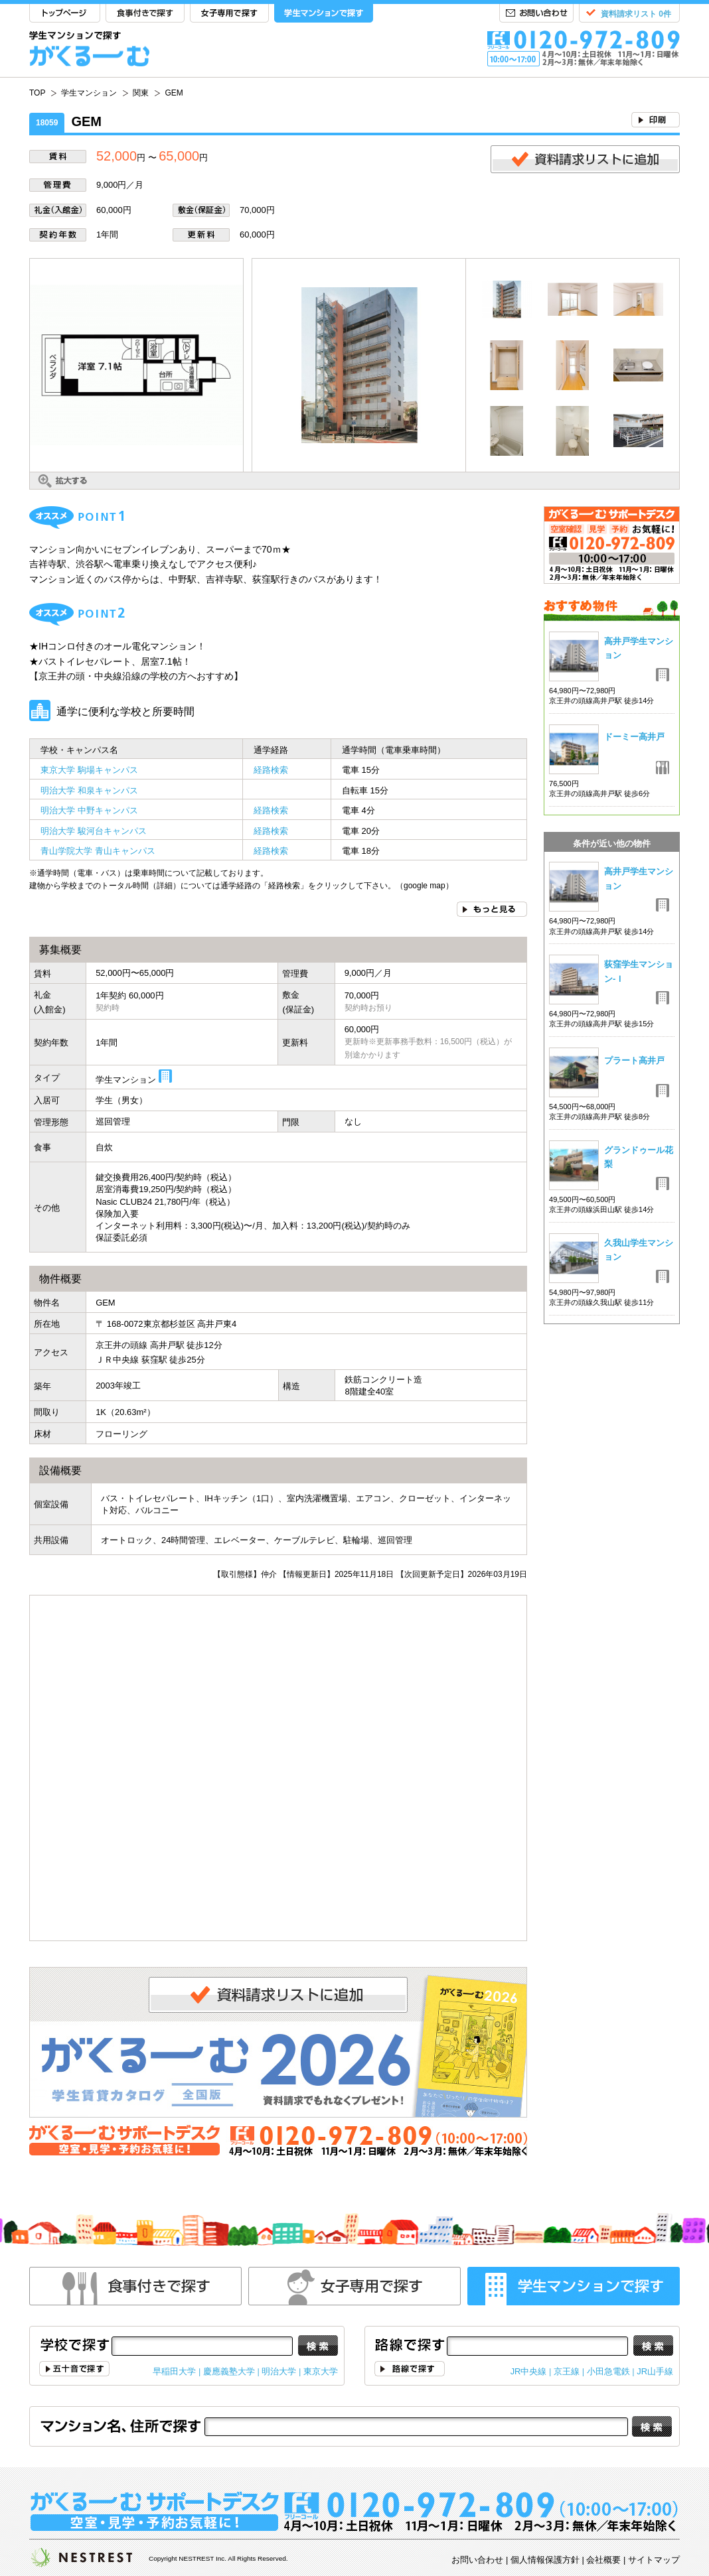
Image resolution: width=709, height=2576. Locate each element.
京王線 (567, 2371)
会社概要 (603, 2560)
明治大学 (279, 2371)
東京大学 (320, 2371)
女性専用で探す (354, 2286)
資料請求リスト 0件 (636, 14)
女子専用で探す (229, 13)
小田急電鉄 (608, 2371)
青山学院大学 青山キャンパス (97, 851)
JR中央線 (529, 2371)
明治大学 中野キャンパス (89, 810)
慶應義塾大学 (229, 2371)
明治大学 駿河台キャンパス (93, 831)
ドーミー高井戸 (634, 737)
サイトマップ (654, 2560)
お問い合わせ (536, 13)
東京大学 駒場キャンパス (89, 770)
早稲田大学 (174, 2371)
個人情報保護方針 (545, 2560)
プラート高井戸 (634, 1060)
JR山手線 (655, 2371)
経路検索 (271, 770)
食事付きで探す (145, 13)
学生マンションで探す (323, 13)
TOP (64, 13)
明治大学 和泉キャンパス (89, 790)
